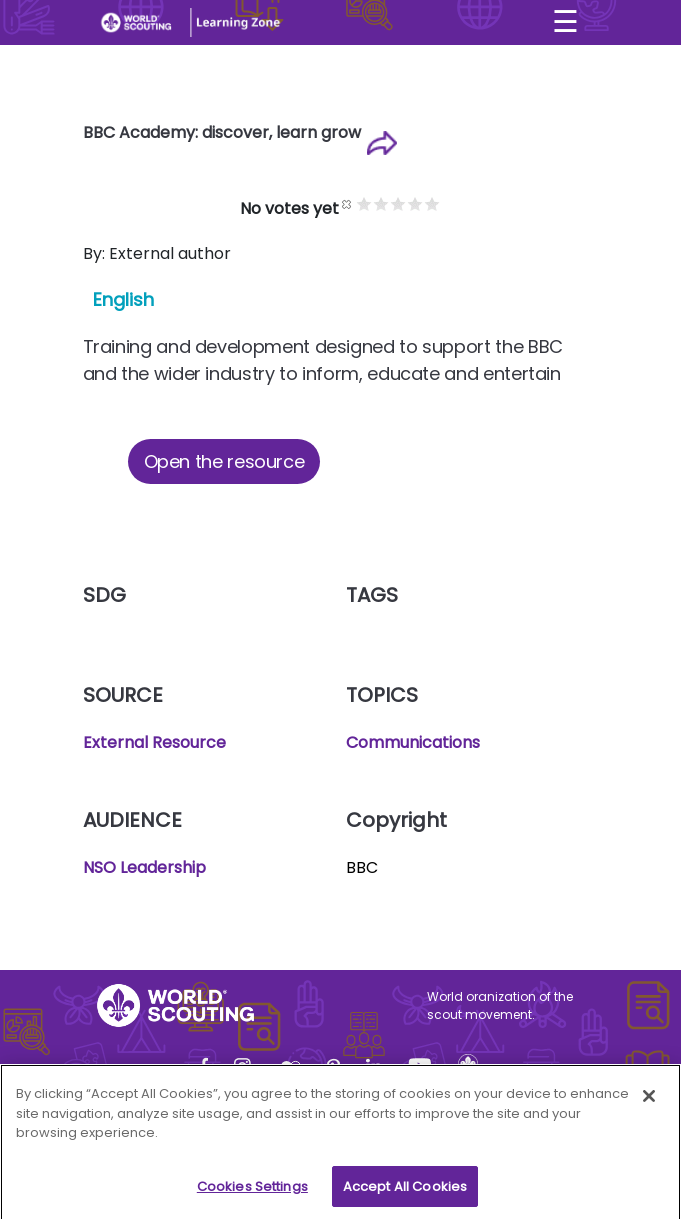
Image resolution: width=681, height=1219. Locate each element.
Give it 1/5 (364, 203)
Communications (413, 742)
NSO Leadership (144, 867)
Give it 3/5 (398, 203)
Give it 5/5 (432, 203)
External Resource (154, 742)
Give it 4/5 (415, 203)
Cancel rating (347, 203)
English (123, 299)
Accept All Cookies (405, 1192)
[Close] (649, 1102)
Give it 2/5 (381, 203)
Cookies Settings (252, 1192)
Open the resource (224, 461)
